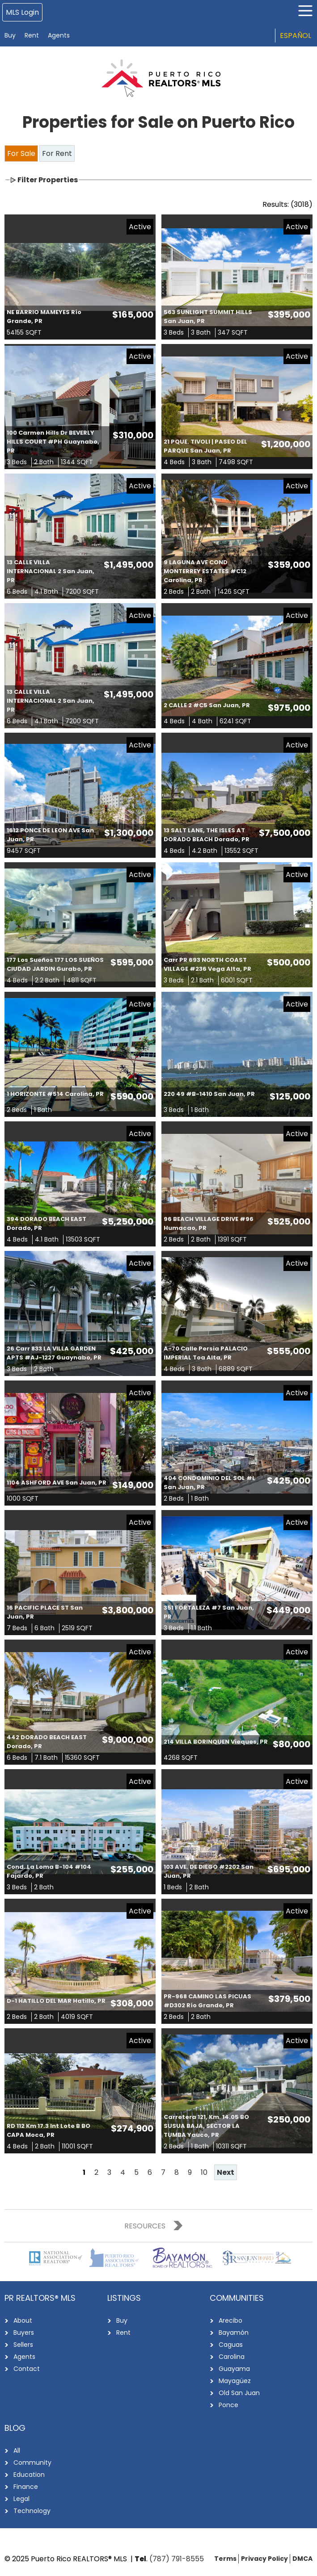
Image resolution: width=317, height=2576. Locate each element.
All (16, 2450)
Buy (10, 35)
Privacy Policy (264, 2558)
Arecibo (230, 2320)
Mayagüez (235, 2380)
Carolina (232, 2356)
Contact (26, 2368)
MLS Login (22, 12)
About (22, 2320)
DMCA (302, 2558)
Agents (59, 35)
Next (225, 2172)
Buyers (23, 2332)
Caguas (231, 2344)
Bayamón (234, 2332)
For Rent (57, 153)
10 (204, 2172)
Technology (32, 2510)
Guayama (234, 2368)
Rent (32, 35)
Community (32, 2462)
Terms (225, 2558)
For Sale (21, 153)
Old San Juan (239, 2392)
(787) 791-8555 (176, 2559)
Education (29, 2474)
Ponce (228, 2404)
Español (295, 35)
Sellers (23, 2344)
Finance (25, 2486)
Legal (21, 2498)
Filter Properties (47, 180)
